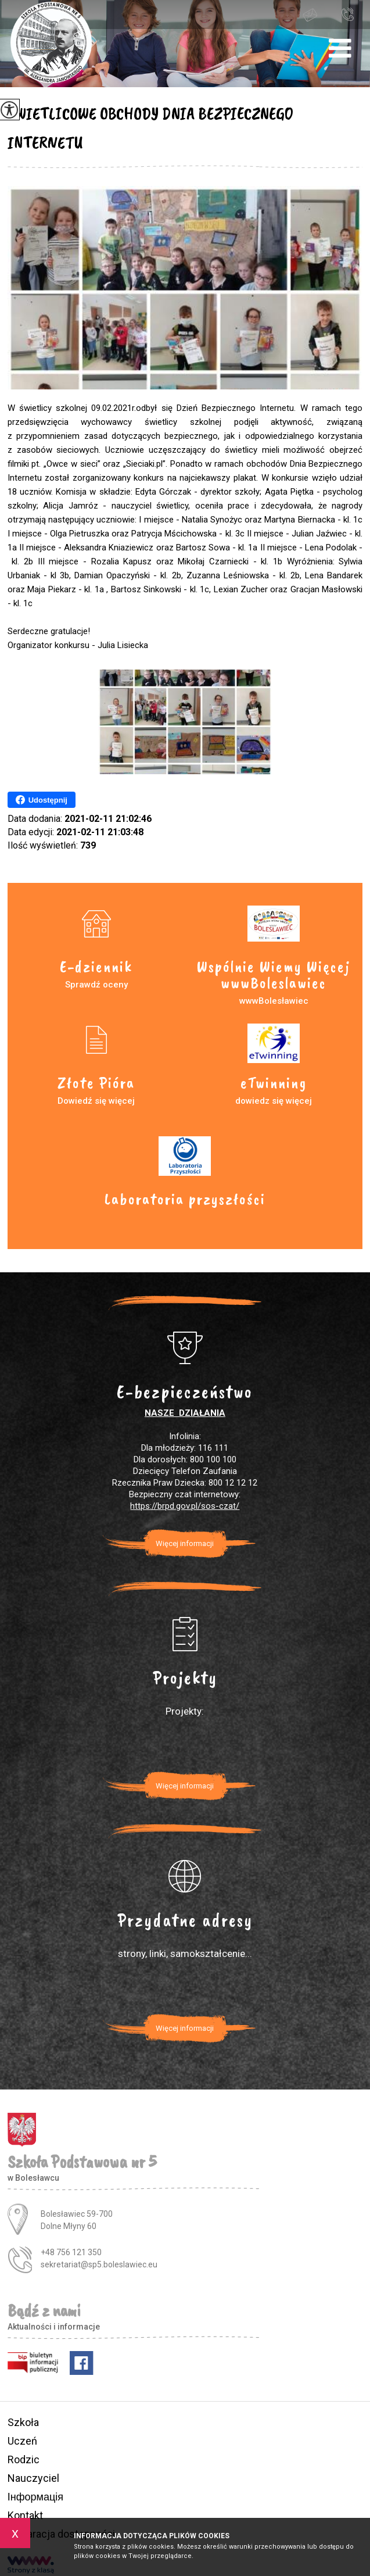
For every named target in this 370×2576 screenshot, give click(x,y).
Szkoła (23, 2422)
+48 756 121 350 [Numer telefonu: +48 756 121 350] (71, 2252)
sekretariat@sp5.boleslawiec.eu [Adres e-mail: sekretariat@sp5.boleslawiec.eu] (99, 2264)
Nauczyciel (33, 2478)
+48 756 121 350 (347, 14)
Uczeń (22, 2441)
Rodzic (23, 2459)
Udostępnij (41, 799)
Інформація (35, 2497)
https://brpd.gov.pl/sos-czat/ (184, 1506)
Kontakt (25, 2515)
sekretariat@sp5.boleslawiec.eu (310, 15)
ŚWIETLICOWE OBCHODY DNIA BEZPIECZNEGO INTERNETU (150, 127)
